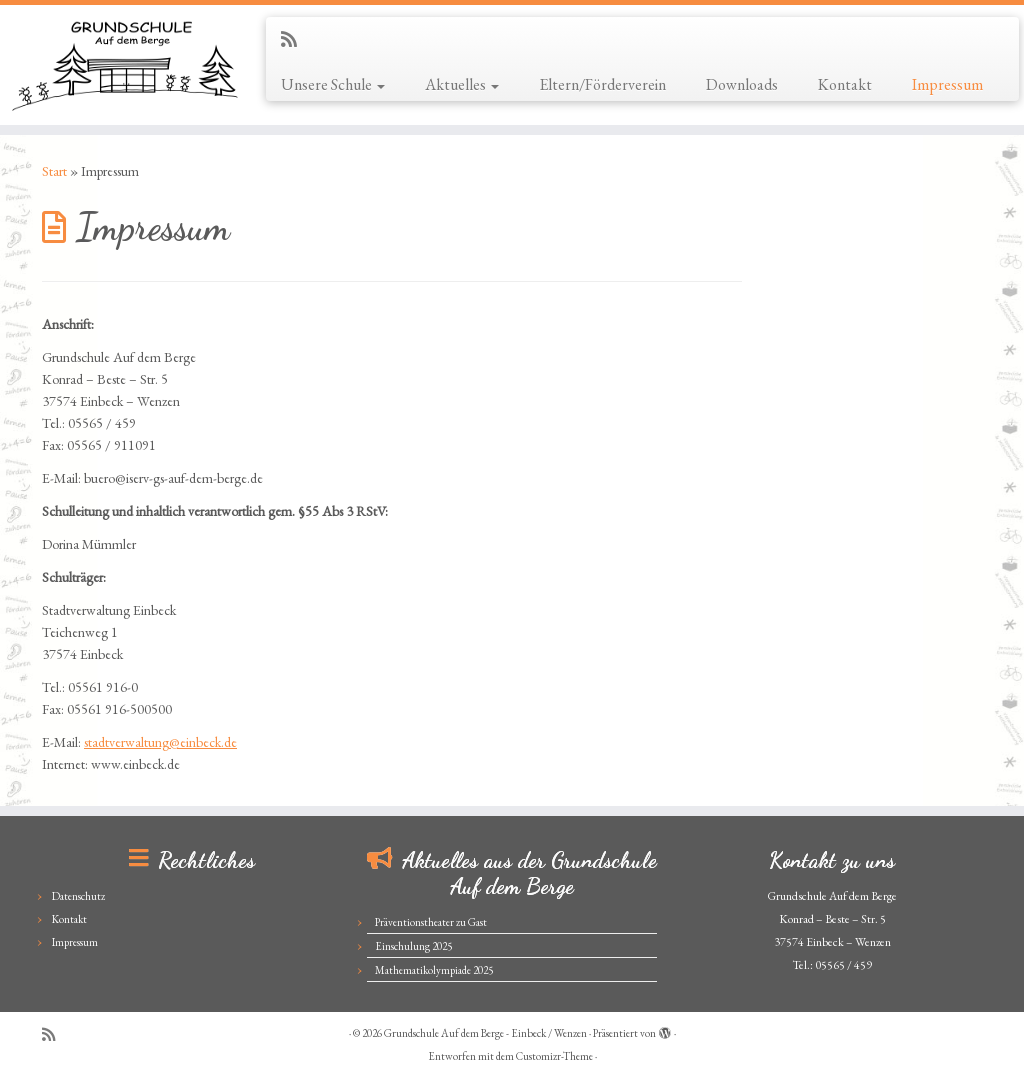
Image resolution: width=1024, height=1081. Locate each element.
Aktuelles (462, 84)
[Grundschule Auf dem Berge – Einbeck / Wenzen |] (120, 65)
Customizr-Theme (554, 1056)
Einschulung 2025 (413, 946)
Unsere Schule (333, 84)
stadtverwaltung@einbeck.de (160, 742)
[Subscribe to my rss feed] (295, 39)
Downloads (742, 84)
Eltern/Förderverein (602, 84)
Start (54, 171)
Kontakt (845, 84)
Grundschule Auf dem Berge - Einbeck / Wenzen (485, 1033)
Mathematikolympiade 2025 (434, 970)
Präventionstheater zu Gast (431, 922)
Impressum (947, 84)
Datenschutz (78, 896)
